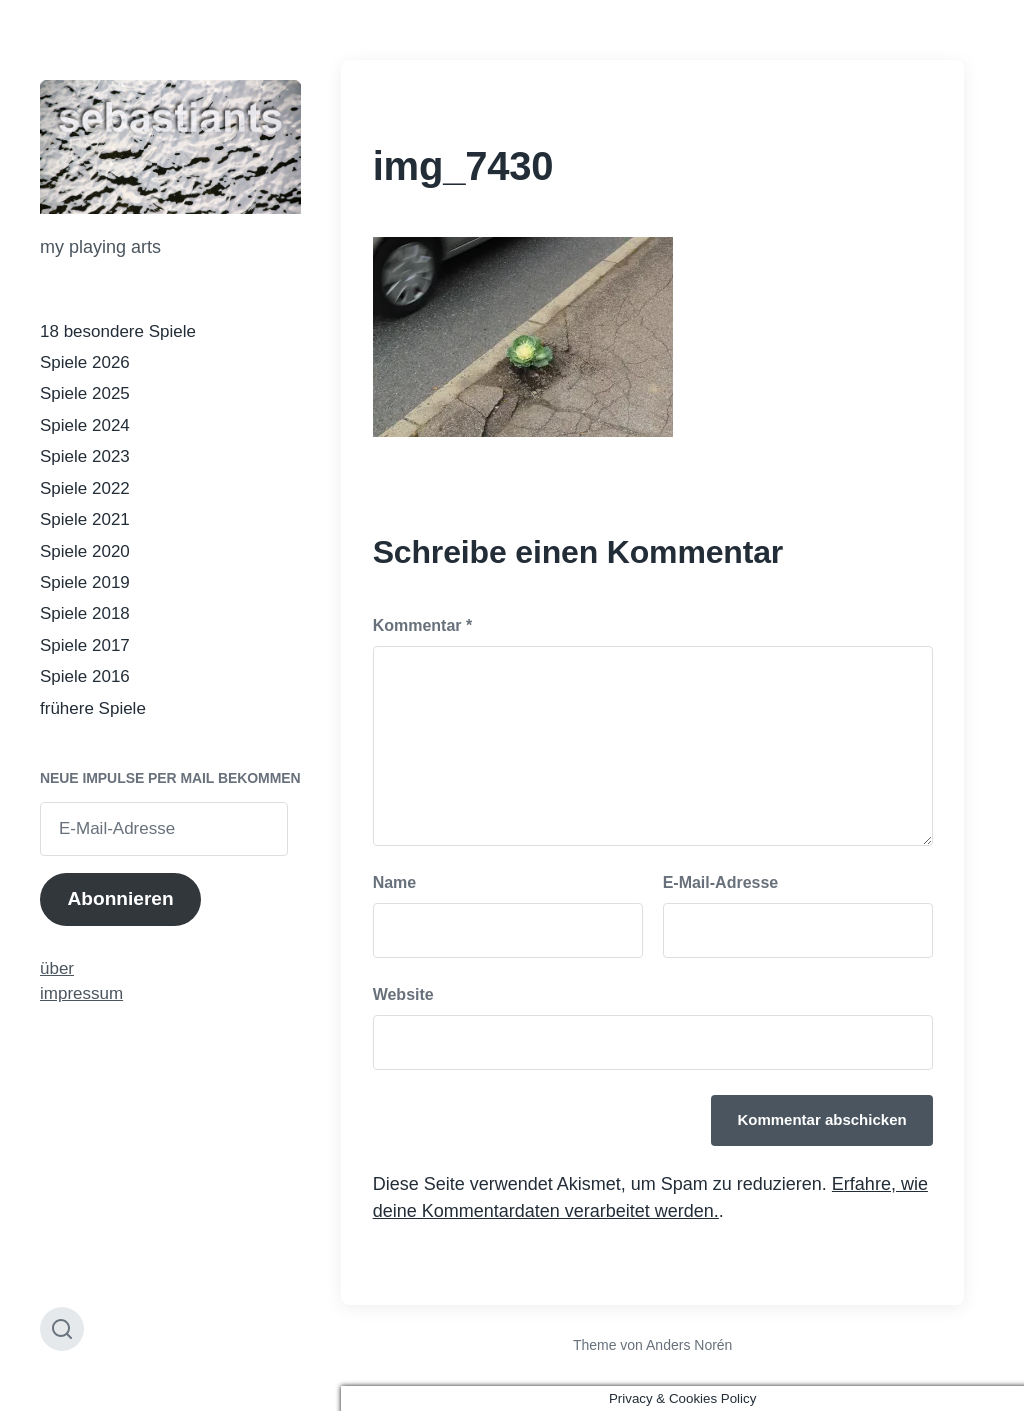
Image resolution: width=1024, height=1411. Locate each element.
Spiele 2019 (85, 582)
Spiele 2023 (85, 456)
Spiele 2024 (85, 425)
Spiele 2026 (85, 362)
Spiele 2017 (85, 645)
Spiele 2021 (85, 519)
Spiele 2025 (85, 393)
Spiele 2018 (85, 613)
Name (395, 882)
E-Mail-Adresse (721, 882)
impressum (81, 993)
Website (403, 994)
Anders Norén (689, 1345)
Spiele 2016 (85, 676)
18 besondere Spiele (118, 331)
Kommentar (423, 625)
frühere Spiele (93, 708)
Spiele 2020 (85, 551)
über (57, 968)
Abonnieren (120, 898)
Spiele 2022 (85, 488)
